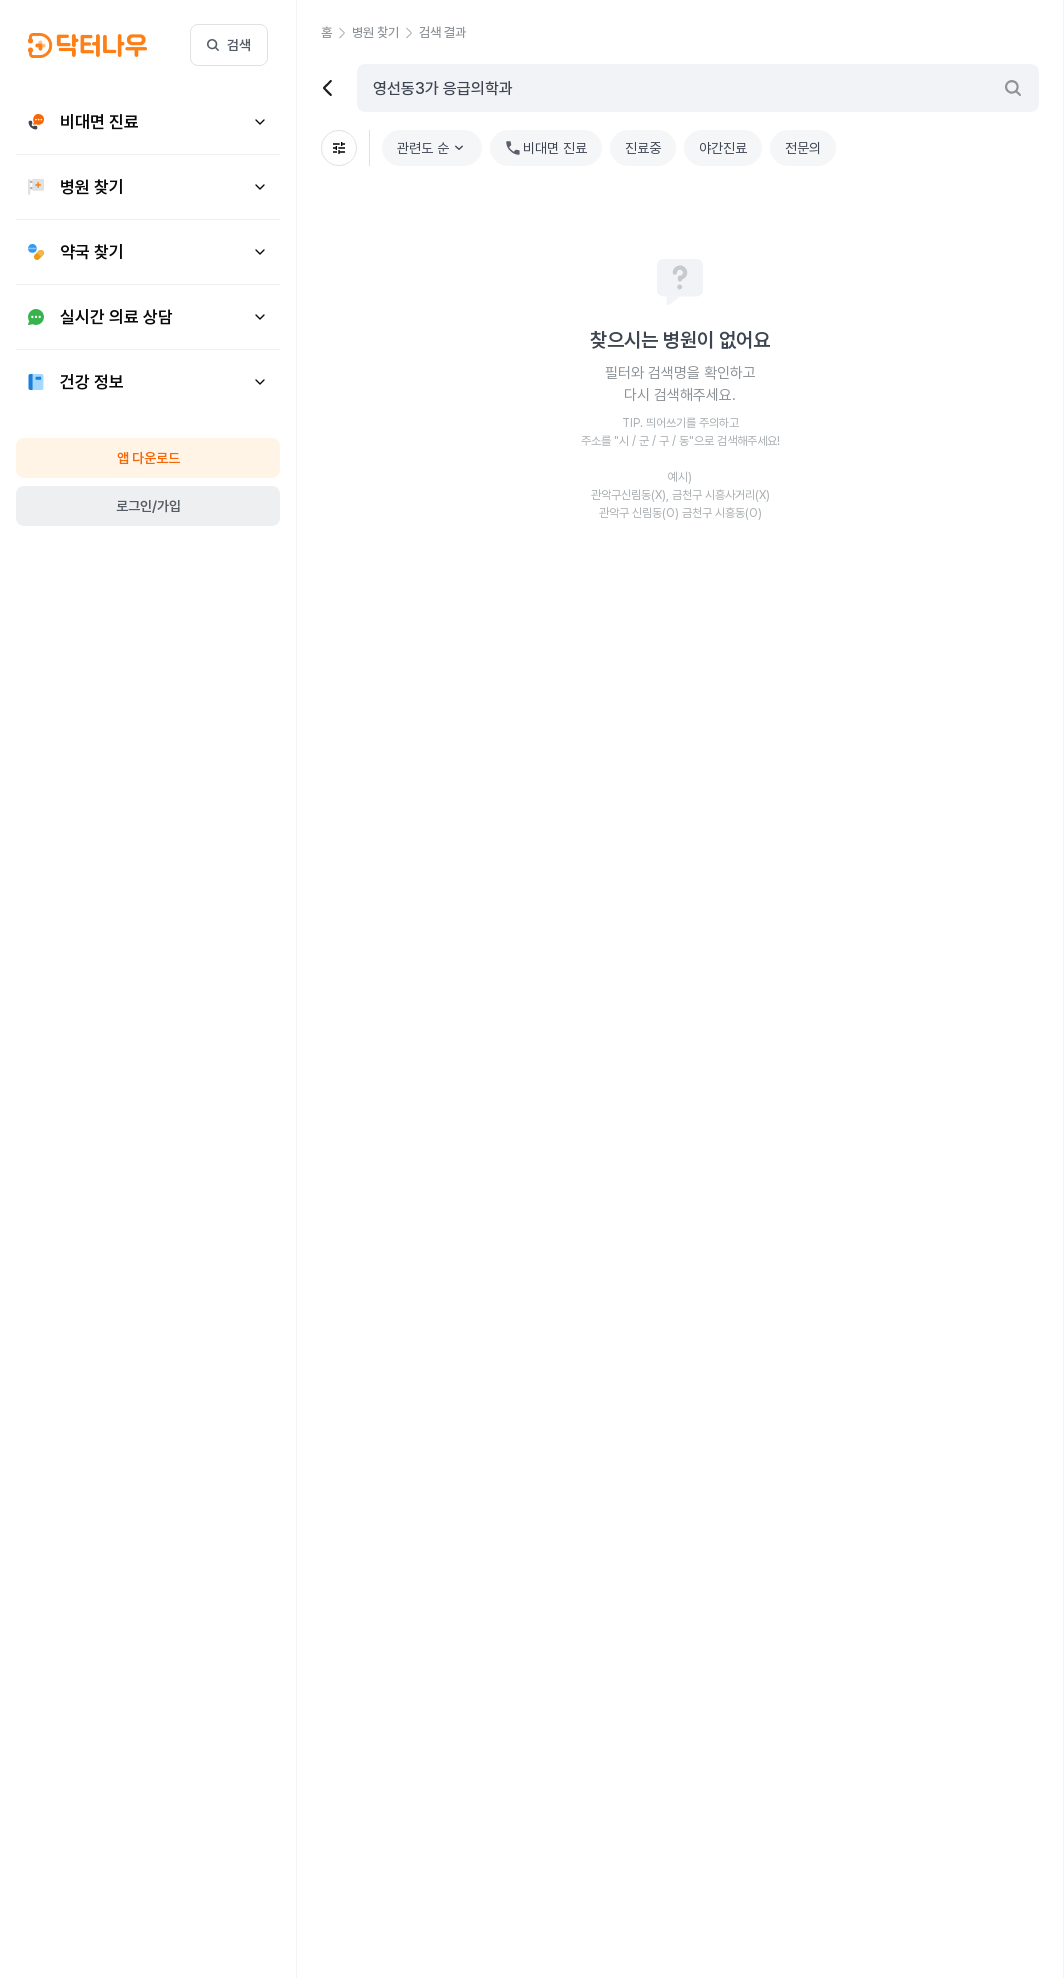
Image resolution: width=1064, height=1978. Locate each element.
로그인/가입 (148, 506)
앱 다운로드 (148, 458)
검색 (229, 45)
